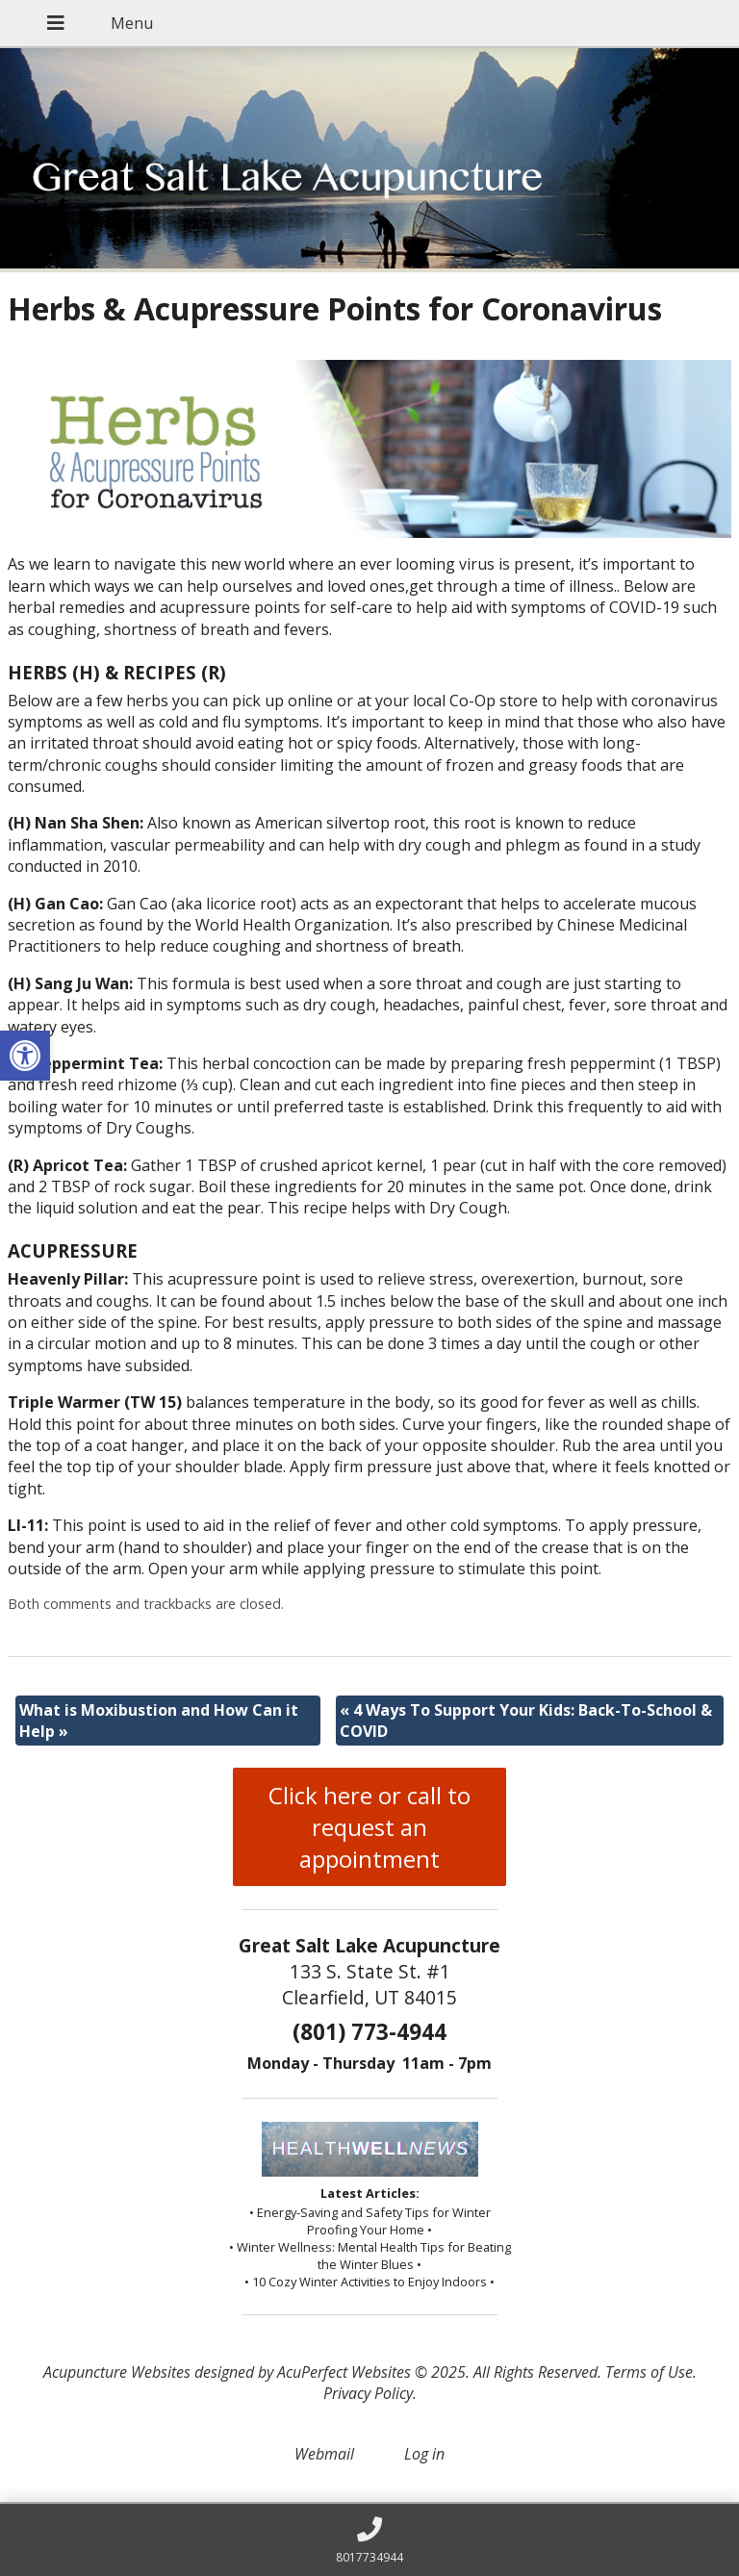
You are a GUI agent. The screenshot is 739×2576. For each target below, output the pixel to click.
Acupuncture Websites (117, 2372)
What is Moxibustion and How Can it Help (158, 1720)
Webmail (324, 2453)
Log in (424, 2453)
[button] (25, 1056)
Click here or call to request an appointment (369, 1827)
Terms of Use (649, 2372)
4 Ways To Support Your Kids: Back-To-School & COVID (526, 1720)
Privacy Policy (368, 2393)
